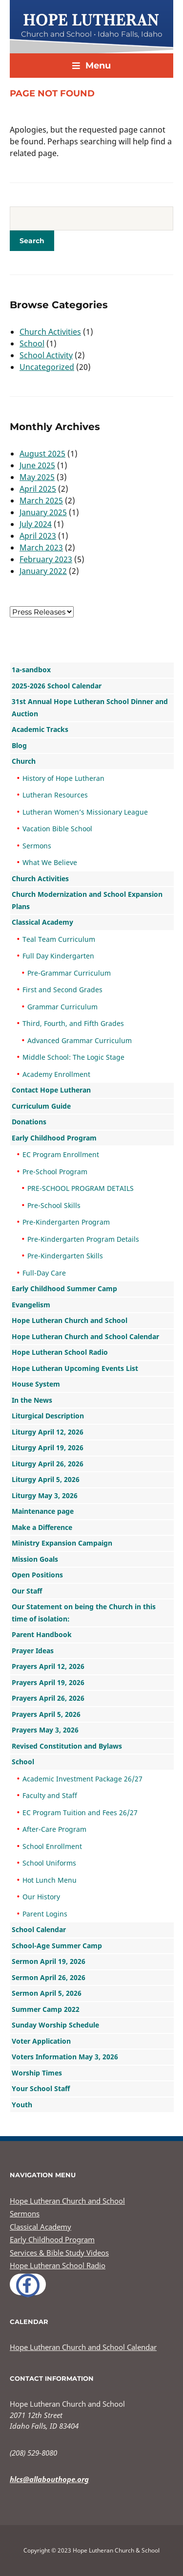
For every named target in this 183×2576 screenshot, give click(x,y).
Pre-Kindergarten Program (66, 1222)
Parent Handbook (42, 1634)
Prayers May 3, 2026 (45, 1729)
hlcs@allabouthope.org (49, 2479)
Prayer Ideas (33, 1650)
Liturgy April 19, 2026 (47, 1447)
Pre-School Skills (54, 1205)
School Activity (46, 355)
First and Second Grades (62, 989)
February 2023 (46, 559)
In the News (32, 1400)
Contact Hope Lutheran (51, 1089)
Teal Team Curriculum (58, 939)
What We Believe (49, 862)
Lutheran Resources (55, 794)
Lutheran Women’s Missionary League (85, 812)
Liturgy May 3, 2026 (45, 1495)
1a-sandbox (31, 669)
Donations (29, 1121)
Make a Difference (42, 1527)
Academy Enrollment (56, 1074)
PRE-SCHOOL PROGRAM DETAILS (80, 1188)
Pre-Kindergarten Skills (65, 1255)
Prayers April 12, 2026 (48, 1666)
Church (24, 761)
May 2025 (37, 477)
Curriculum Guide (41, 1106)
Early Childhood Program (54, 1137)
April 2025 (38, 488)
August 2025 (42, 453)
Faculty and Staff (49, 1795)
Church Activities (50, 331)
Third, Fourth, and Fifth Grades (73, 1023)
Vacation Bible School (57, 828)
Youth (22, 2104)
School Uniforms (49, 1863)
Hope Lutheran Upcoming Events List (75, 1368)
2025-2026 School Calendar (57, 685)
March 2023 (41, 547)
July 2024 (36, 524)
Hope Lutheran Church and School (69, 1320)
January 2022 (43, 571)
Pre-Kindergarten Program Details (83, 1239)
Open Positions (37, 1574)
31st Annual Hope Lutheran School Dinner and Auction (90, 707)
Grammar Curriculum (62, 1006)
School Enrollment (52, 1846)
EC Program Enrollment (60, 1154)
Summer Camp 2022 (46, 2009)
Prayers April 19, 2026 (48, 1682)
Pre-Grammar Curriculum (69, 973)
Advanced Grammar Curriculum (79, 1040)
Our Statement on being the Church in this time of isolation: (84, 1612)
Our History (41, 1896)
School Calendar (39, 1929)
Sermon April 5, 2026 (46, 1993)
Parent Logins (44, 1913)
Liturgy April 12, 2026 (47, 1431)
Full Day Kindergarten (58, 955)
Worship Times (37, 2072)
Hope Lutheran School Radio (60, 1352)
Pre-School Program (54, 1171)
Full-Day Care (44, 1272)
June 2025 (37, 465)
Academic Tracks (40, 729)
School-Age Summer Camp (57, 1945)
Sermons (36, 845)
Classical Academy (42, 922)
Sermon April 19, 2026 (48, 1961)
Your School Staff (41, 2088)
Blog (19, 745)
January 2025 (43, 512)
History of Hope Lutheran (63, 778)
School (32, 343)
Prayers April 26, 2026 (48, 1698)
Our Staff (27, 1591)
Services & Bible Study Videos (59, 2252)
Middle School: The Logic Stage (73, 1057)
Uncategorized (47, 367)
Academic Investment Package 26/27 (82, 1778)
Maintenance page (43, 1511)
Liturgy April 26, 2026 (47, 1463)
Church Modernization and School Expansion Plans (87, 900)
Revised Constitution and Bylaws (67, 1746)
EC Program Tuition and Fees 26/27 (80, 1812)
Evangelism (31, 1304)
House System (36, 1384)
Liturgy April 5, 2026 (46, 1479)
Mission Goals (35, 1559)
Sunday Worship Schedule (55, 2024)
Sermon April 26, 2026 (48, 1977)
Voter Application (41, 2041)
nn (42, 611)
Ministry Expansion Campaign (62, 1543)
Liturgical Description (48, 1415)
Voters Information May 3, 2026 (65, 2056)
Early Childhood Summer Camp (64, 1288)
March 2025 (41, 500)
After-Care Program (54, 1829)
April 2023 (38, 535)
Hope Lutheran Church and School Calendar (85, 1336)
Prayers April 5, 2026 (46, 1714)
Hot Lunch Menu (49, 1880)
